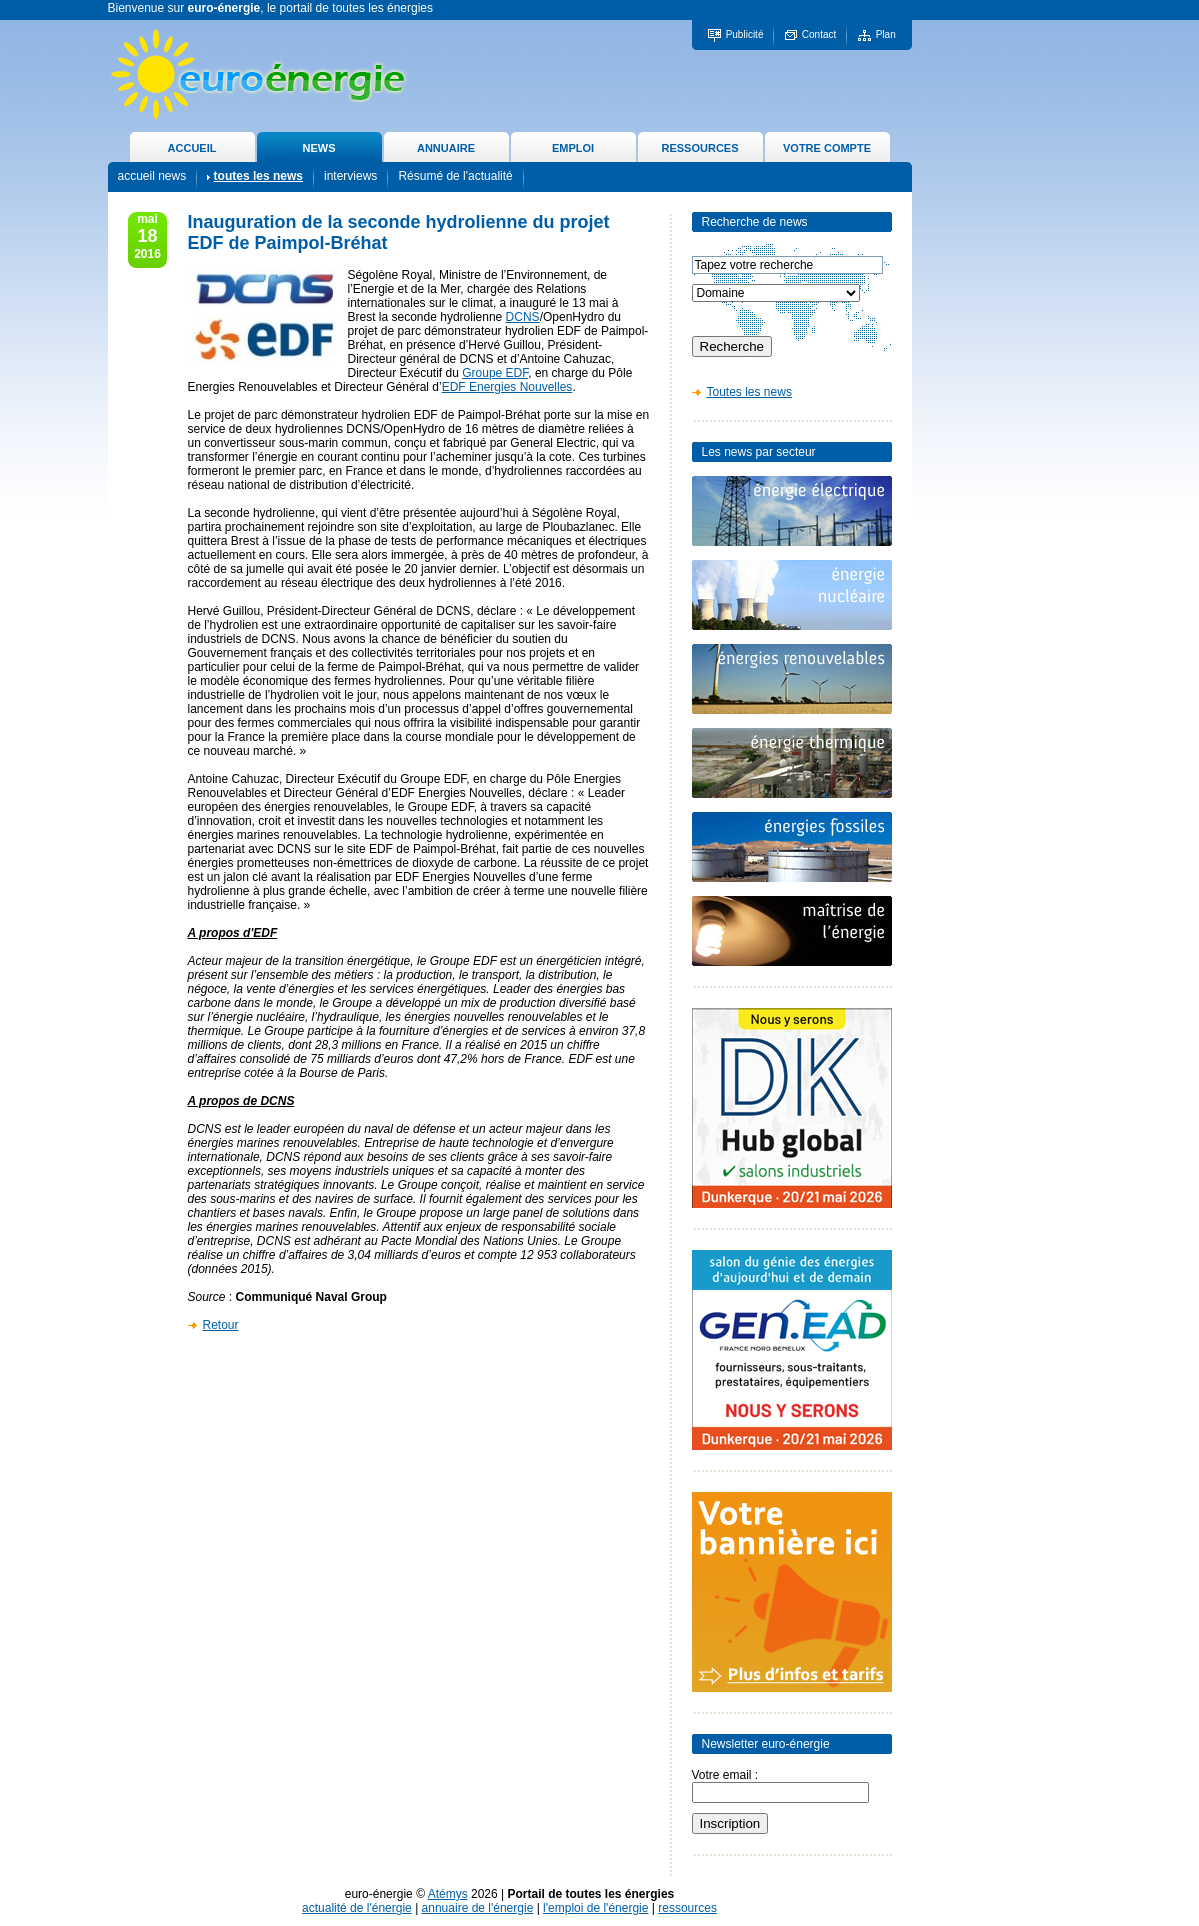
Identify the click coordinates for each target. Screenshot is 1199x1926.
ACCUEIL (192, 148)
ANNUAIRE (446, 148)
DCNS (523, 317)
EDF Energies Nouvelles (507, 387)
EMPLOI (573, 148)
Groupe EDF (495, 373)
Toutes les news (749, 392)
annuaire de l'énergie (478, 1908)
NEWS (319, 148)
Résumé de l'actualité (455, 176)
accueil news (152, 176)
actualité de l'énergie (357, 1908)
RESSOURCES (699, 148)
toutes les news (258, 176)
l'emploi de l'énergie (595, 1908)
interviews (350, 176)
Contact (819, 34)
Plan (886, 34)
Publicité (745, 34)
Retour (221, 1325)
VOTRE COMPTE (827, 148)
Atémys (448, 1894)
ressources (687, 1908)
